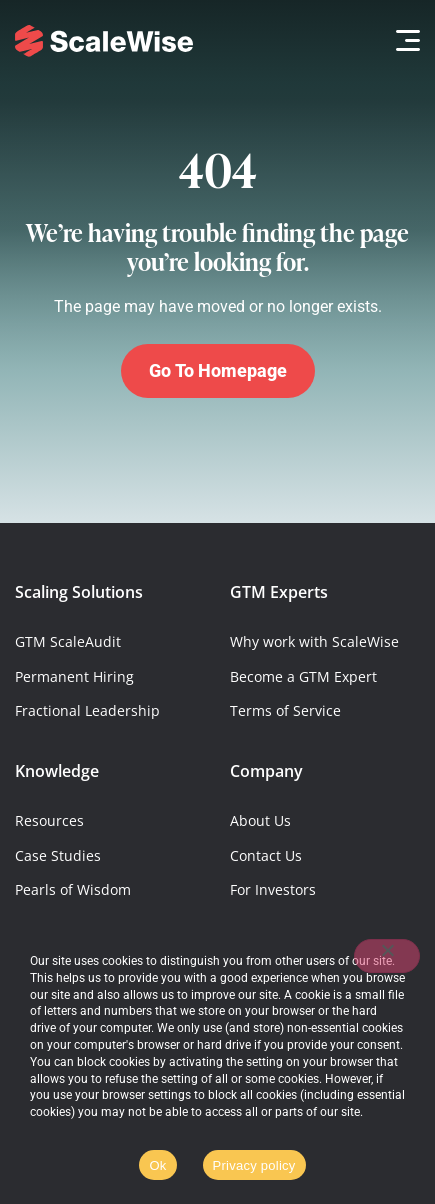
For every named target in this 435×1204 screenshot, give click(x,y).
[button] (402, 40)
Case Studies (58, 855)
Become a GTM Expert (303, 676)
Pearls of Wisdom (73, 889)
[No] (387, 956)
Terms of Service (285, 710)
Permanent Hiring (74, 676)
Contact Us (266, 855)
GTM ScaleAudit (68, 641)
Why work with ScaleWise (314, 641)
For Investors (273, 889)
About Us (260, 820)
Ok (157, 1165)
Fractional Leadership (87, 710)
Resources (49, 820)
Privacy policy (254, 1165)
